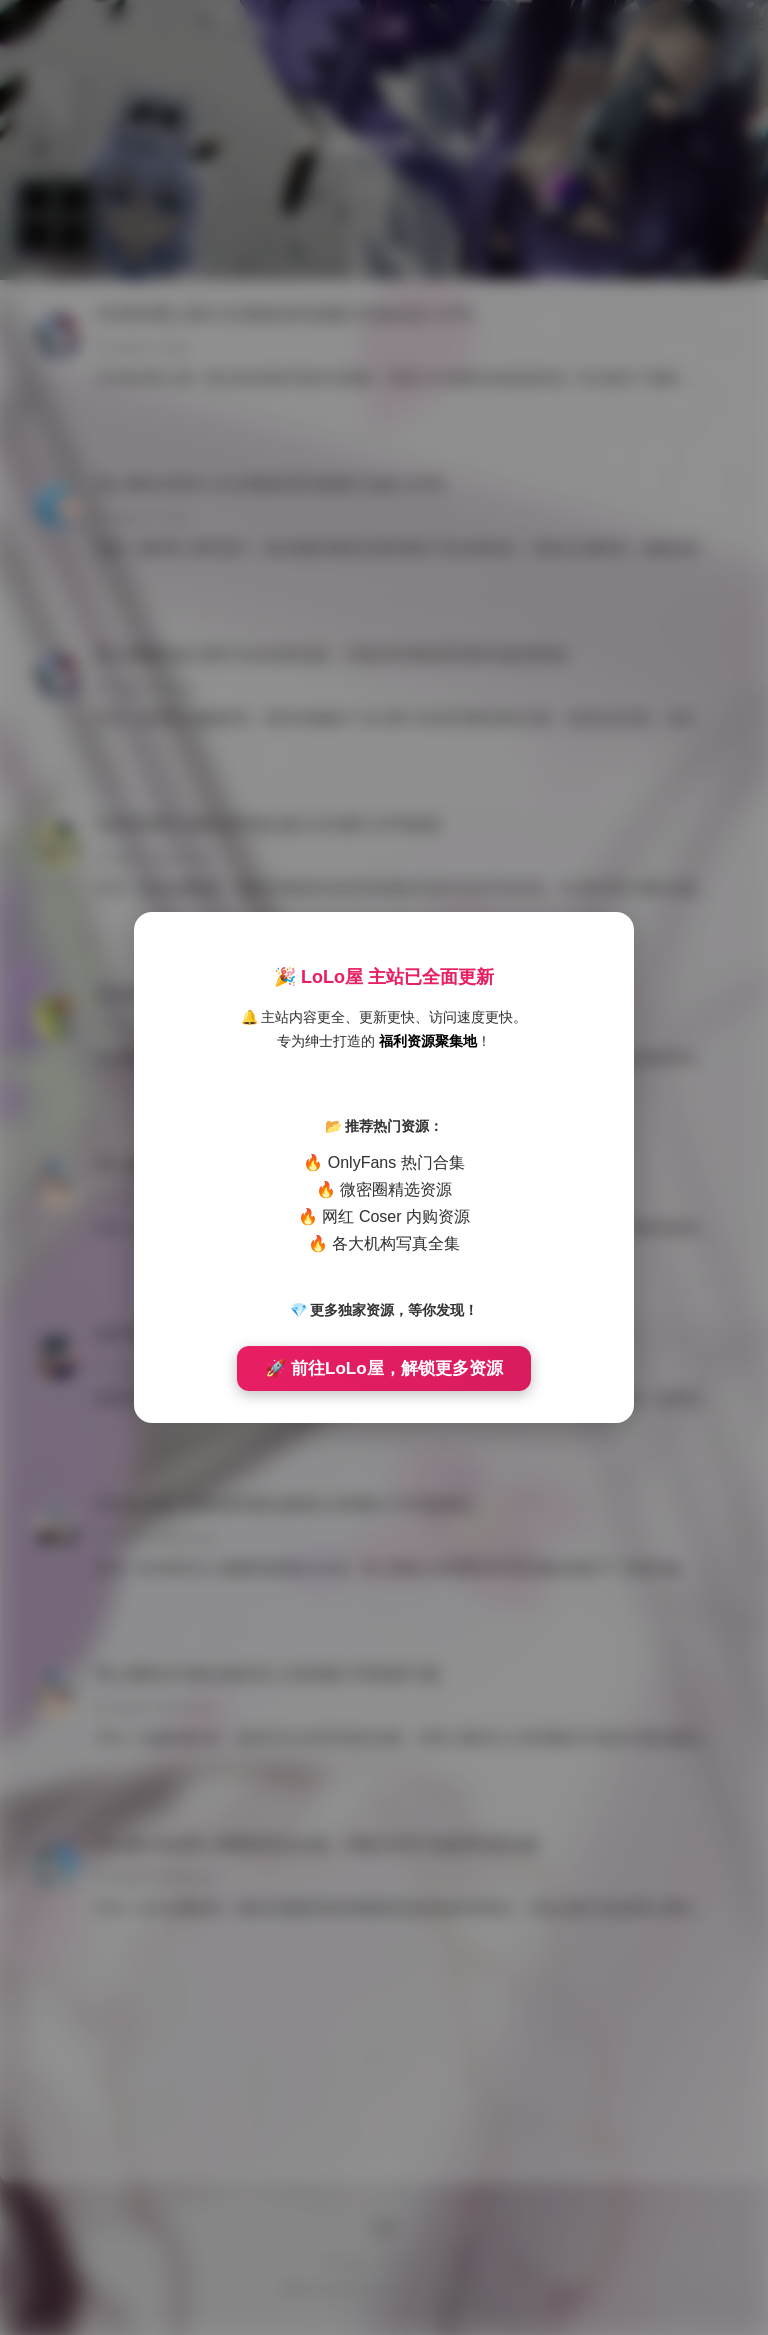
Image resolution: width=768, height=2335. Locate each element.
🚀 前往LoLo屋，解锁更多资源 (383, 1368)
